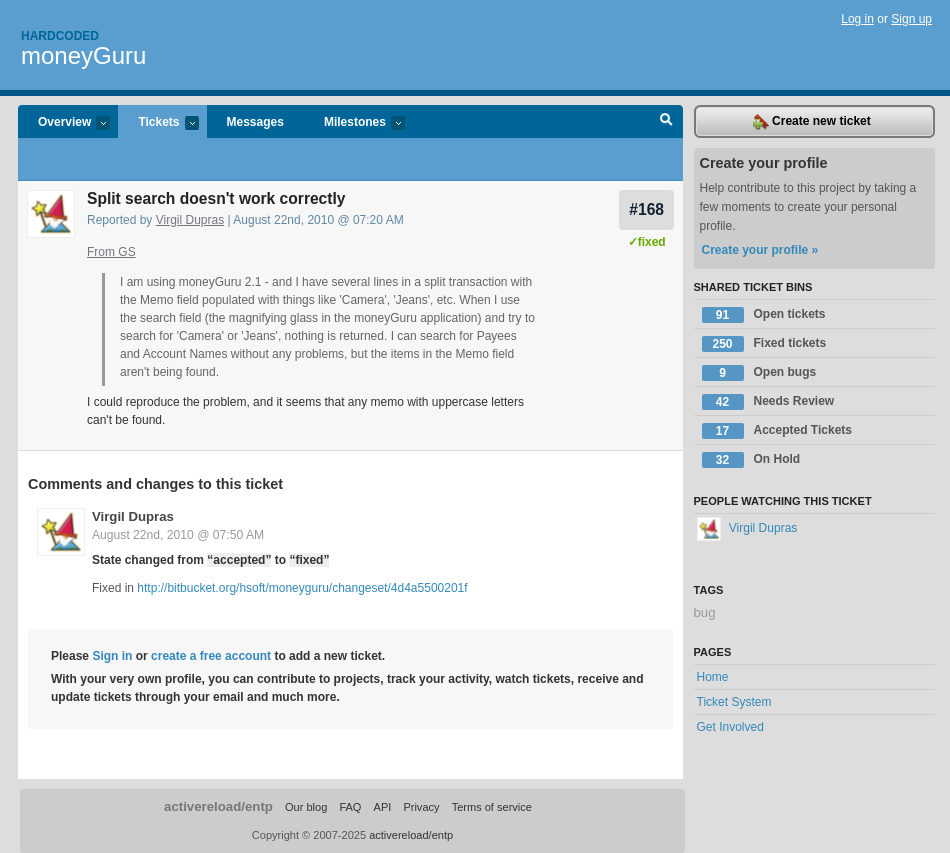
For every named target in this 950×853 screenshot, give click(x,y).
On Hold (751, 460)
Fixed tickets (764, 344)
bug (705, 612)
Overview (64, 123)
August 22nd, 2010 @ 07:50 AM (178, 535)
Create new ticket (812, 122)
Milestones (354, 123)
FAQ (350, 807)
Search (666, 122)
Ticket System (734, 702)
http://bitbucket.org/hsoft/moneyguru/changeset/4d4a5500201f (302, 588)
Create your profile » (760, 250)
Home (713, 677)
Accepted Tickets (777, 431)
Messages (255, 122)
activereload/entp (218, 806)
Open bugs (759, 373)
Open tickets (764, 315)
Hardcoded (60, 36)
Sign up (911, 19)
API (383, 807)
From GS (111, 252)
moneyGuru (83, 55)
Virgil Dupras (190, 220)
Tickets (158, 123)
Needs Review (768, 402)
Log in (857, 19)
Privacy (421, 807)
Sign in (112, 656)
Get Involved (730, 727)
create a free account (211, 656)
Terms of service (492, 807)
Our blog (306, 807)
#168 (646, 209)
